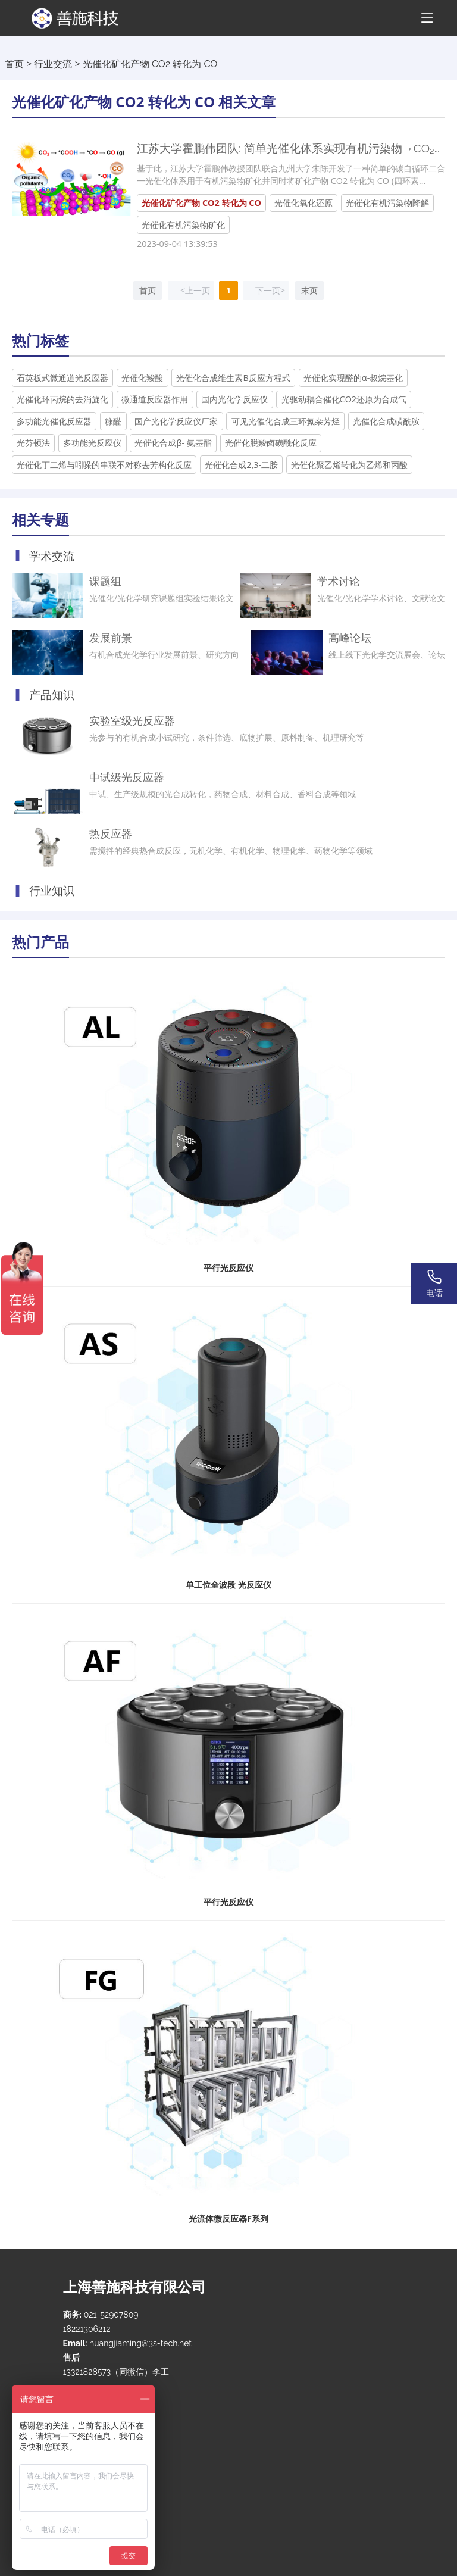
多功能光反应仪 (92, 442)
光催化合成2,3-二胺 (241, 464)
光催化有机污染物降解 (387, 202)
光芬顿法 (33, 442)
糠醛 (113, 421)
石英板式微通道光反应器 (62, 377)
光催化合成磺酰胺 (386, 421)
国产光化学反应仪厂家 (176, 421)
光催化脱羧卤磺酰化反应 (271, 442)
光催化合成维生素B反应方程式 (233, 377)
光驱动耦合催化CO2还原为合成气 (344, 399)
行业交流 (53, 63)
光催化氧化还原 (303, 202)
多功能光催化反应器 (54, 421)
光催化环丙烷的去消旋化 (62, 399)
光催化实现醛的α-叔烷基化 (353, 377)
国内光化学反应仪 (234, 399)
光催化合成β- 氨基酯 (172, 442)
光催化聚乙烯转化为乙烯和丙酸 (349, 464)
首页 (14, 63)
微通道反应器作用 (154, 399)
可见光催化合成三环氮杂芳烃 (285, 421)
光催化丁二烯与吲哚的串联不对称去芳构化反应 (104, 464)
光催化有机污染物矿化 (183, 224)
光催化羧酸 (142, 377)
